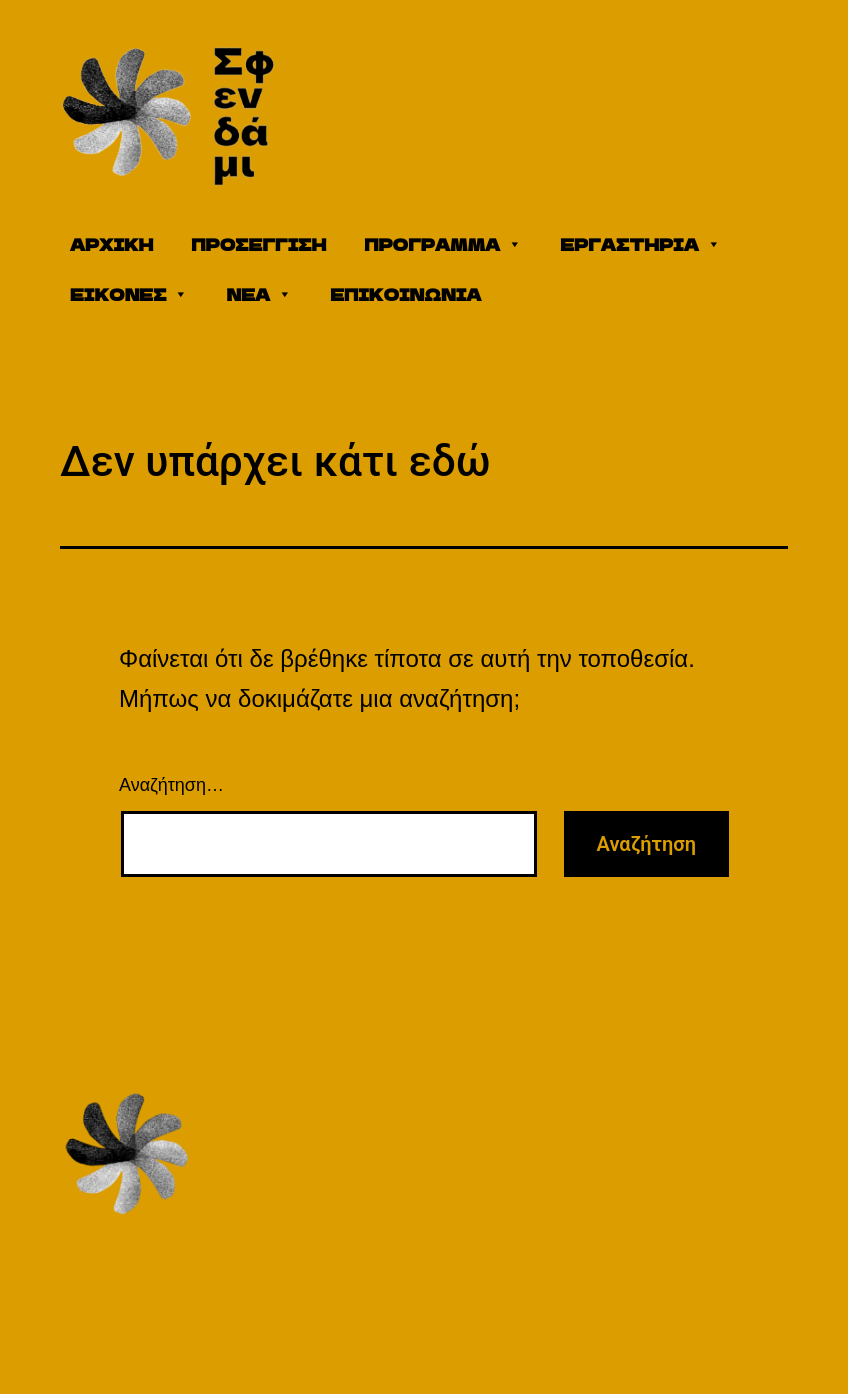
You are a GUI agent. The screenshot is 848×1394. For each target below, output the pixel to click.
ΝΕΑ (259, 294)
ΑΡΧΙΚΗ (111, 244)
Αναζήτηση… (171, 785)
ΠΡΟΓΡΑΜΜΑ (443, 244)
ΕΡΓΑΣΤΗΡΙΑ (640, 244)
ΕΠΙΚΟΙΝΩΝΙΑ (405, 294)
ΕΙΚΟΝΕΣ (129, 294)
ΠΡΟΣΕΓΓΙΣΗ (258, 244)
